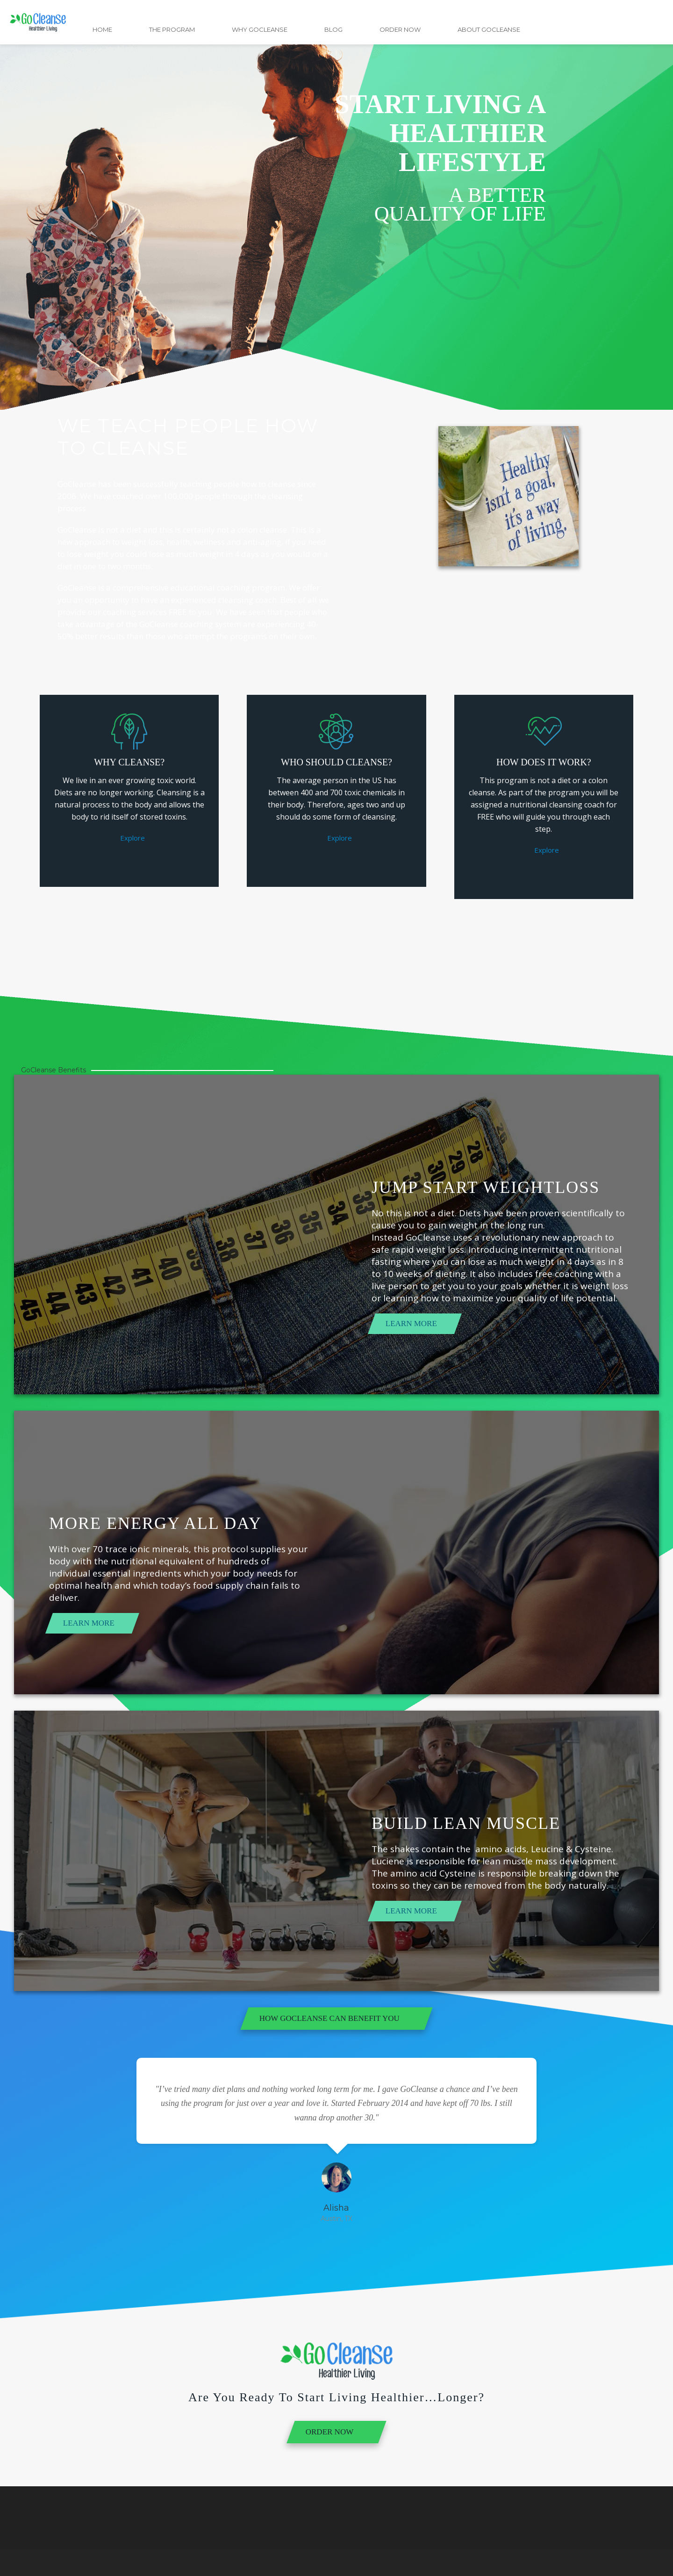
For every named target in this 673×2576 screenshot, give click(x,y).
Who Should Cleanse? (336, 762)
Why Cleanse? (129, 762)
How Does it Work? (543, 762)
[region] (336, 205)
